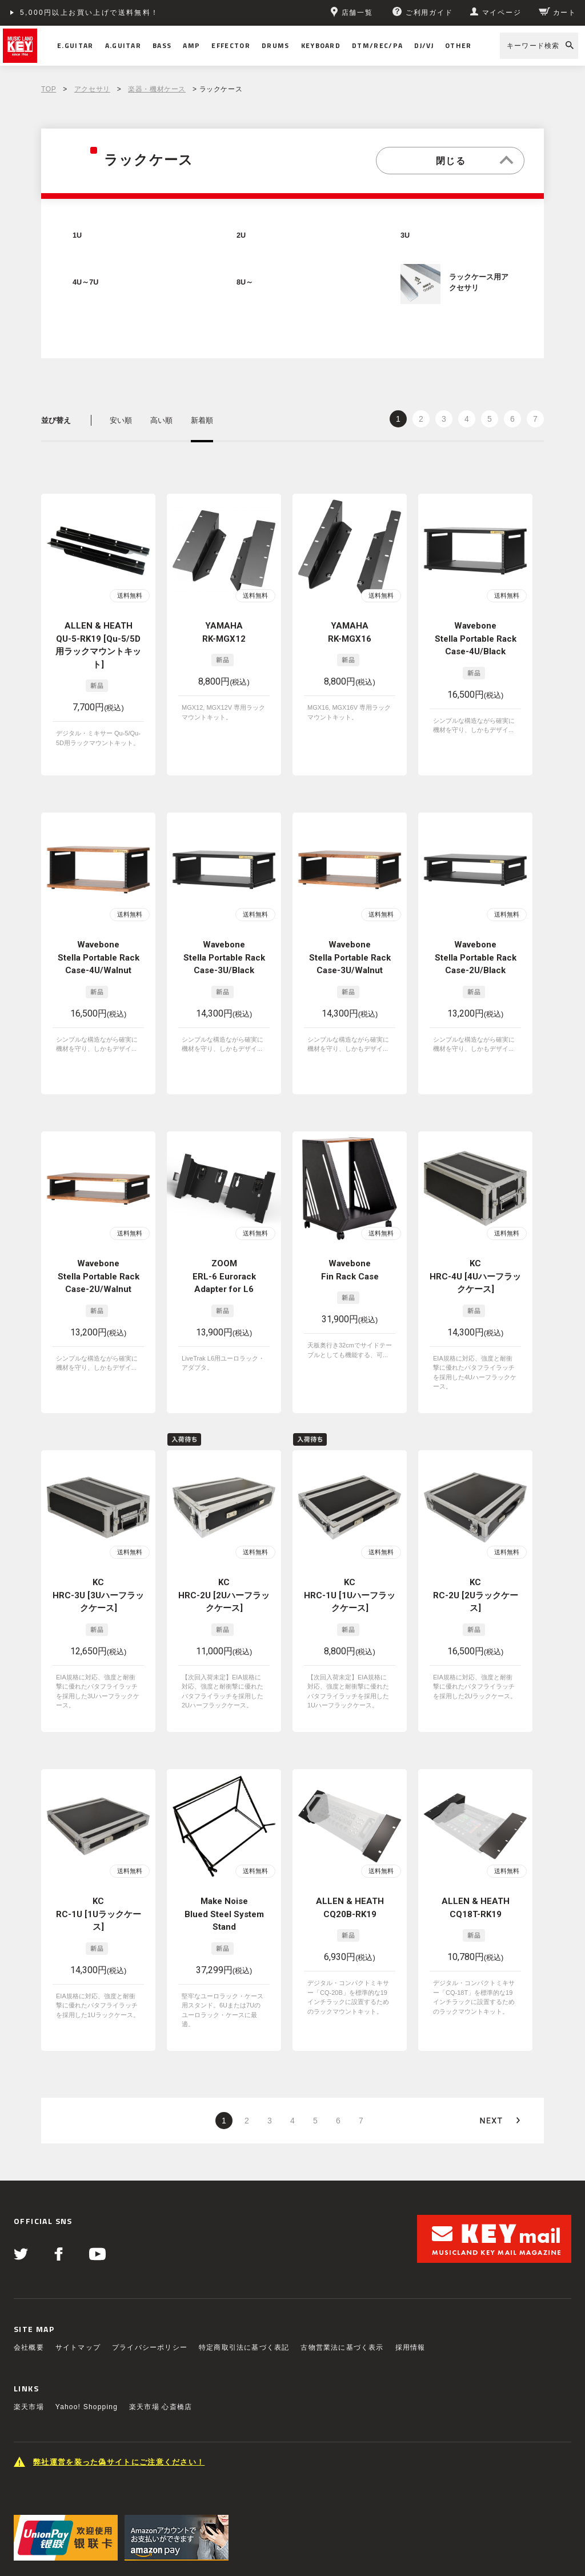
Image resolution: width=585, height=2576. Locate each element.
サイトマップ (78, 2266)
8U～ (245, 282)
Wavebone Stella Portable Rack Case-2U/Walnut (98, 1251)
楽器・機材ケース (157, 89)
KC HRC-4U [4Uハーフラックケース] (475, 1251)
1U (77, 235)
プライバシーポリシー (149, 2266)
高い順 (161, 420)
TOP (48, 89)
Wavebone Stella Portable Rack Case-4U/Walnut (98, 951)
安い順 (121, 420)
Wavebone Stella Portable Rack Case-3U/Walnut (350, 951)
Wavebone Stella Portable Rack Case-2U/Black (475, 951)
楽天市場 (29, 2325)
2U (241, 235)
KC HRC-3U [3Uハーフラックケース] (98, 1551)
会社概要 (29, 2266)
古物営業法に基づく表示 (341, 2266)
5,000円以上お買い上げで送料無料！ (89, 13)
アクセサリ (92, 89)
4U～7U (85, 282)
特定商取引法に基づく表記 (244, 2266)
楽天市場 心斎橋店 (160, 2325)
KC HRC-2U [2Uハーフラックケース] (224, 1551)
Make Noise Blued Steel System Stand (224, 1851)
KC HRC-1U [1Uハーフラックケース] (349, 1551)
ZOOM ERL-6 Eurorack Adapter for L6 (224, 1251)
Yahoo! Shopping (86, 2325)
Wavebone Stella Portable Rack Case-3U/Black (224, 951)
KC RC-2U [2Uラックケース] (475, 1551)
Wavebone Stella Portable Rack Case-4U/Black (475, 639)
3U (405, 235)
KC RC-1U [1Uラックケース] (98, 1851)
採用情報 (410, 2266)
